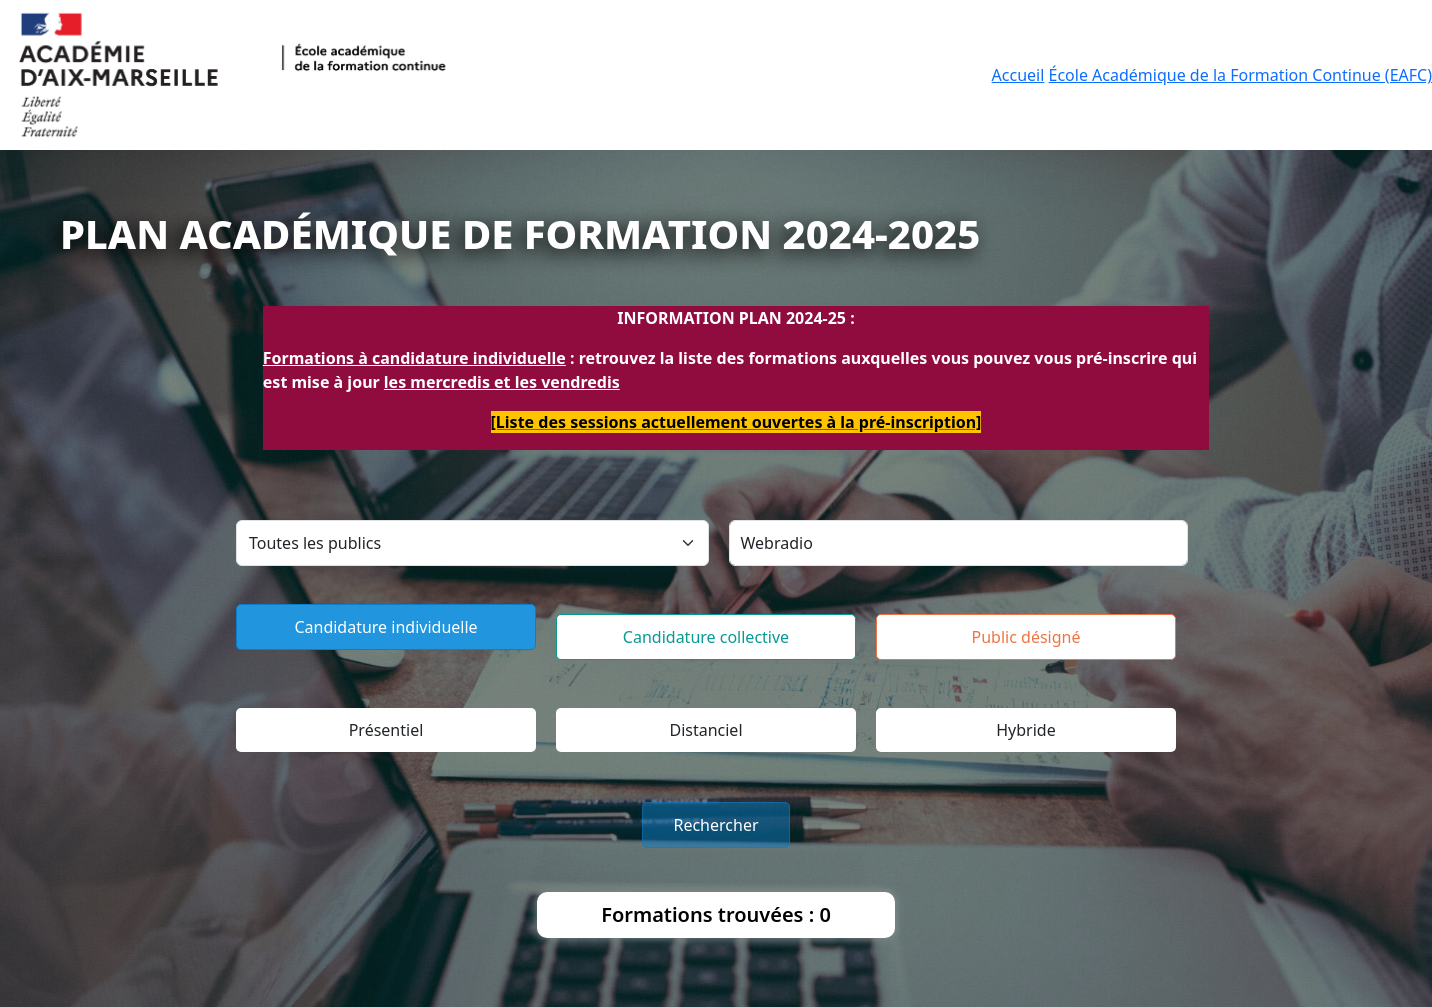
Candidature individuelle (385, 627)
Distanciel (705, 730)
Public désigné (1026, 637)
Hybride (1025, 730)
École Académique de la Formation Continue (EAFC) (1240, 75)
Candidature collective (706, 637)
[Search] (958, 543)
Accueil (1018, 75)
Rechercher (715, 825)
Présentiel (386, 730)
